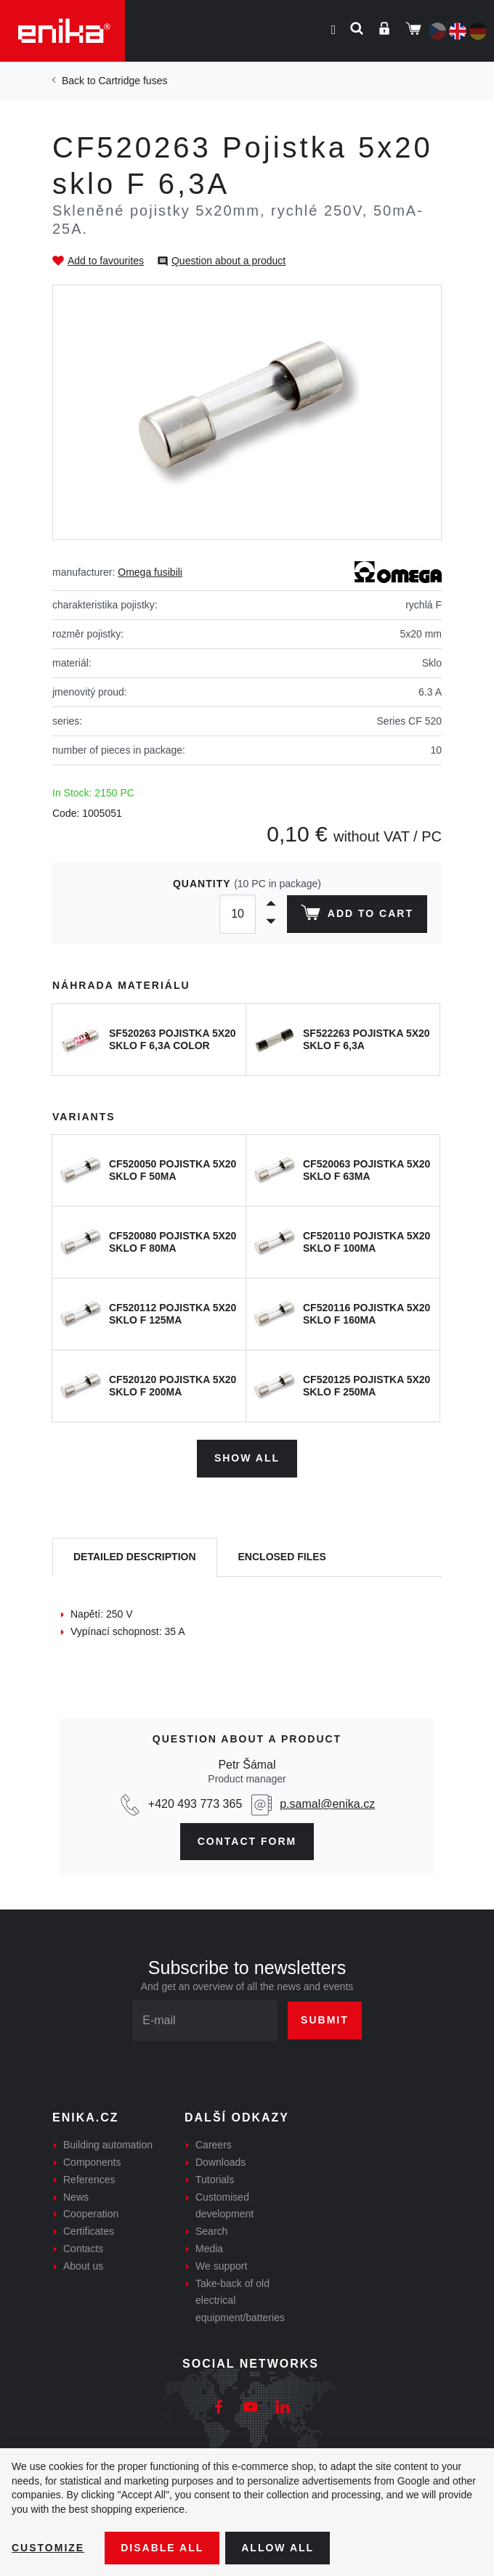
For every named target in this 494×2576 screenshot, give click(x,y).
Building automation (108, 2145)
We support (221, 2266)
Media (209, 2248)
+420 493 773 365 (195, 1804)
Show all (247, 1458)
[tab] (134, 1558)
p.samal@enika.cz (327, 1804)
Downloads (220, 2162)
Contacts (83, 2248)
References (89, 2179)
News (76, 2197)
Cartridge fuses (132, 80)
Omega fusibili (150, 572)
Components (92, 2162)
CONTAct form (247, 1841)
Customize (48, 2547)
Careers (213, 2145)
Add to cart (357, 915)
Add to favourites (106, 260)
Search (211, 2231)
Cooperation (90, 2214)
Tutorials (214, 2179)
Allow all (277, 2547)
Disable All (162, 2547)
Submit (325, 2020)
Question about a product (228, 260)
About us (83, 2266)
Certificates (88, 2231)
